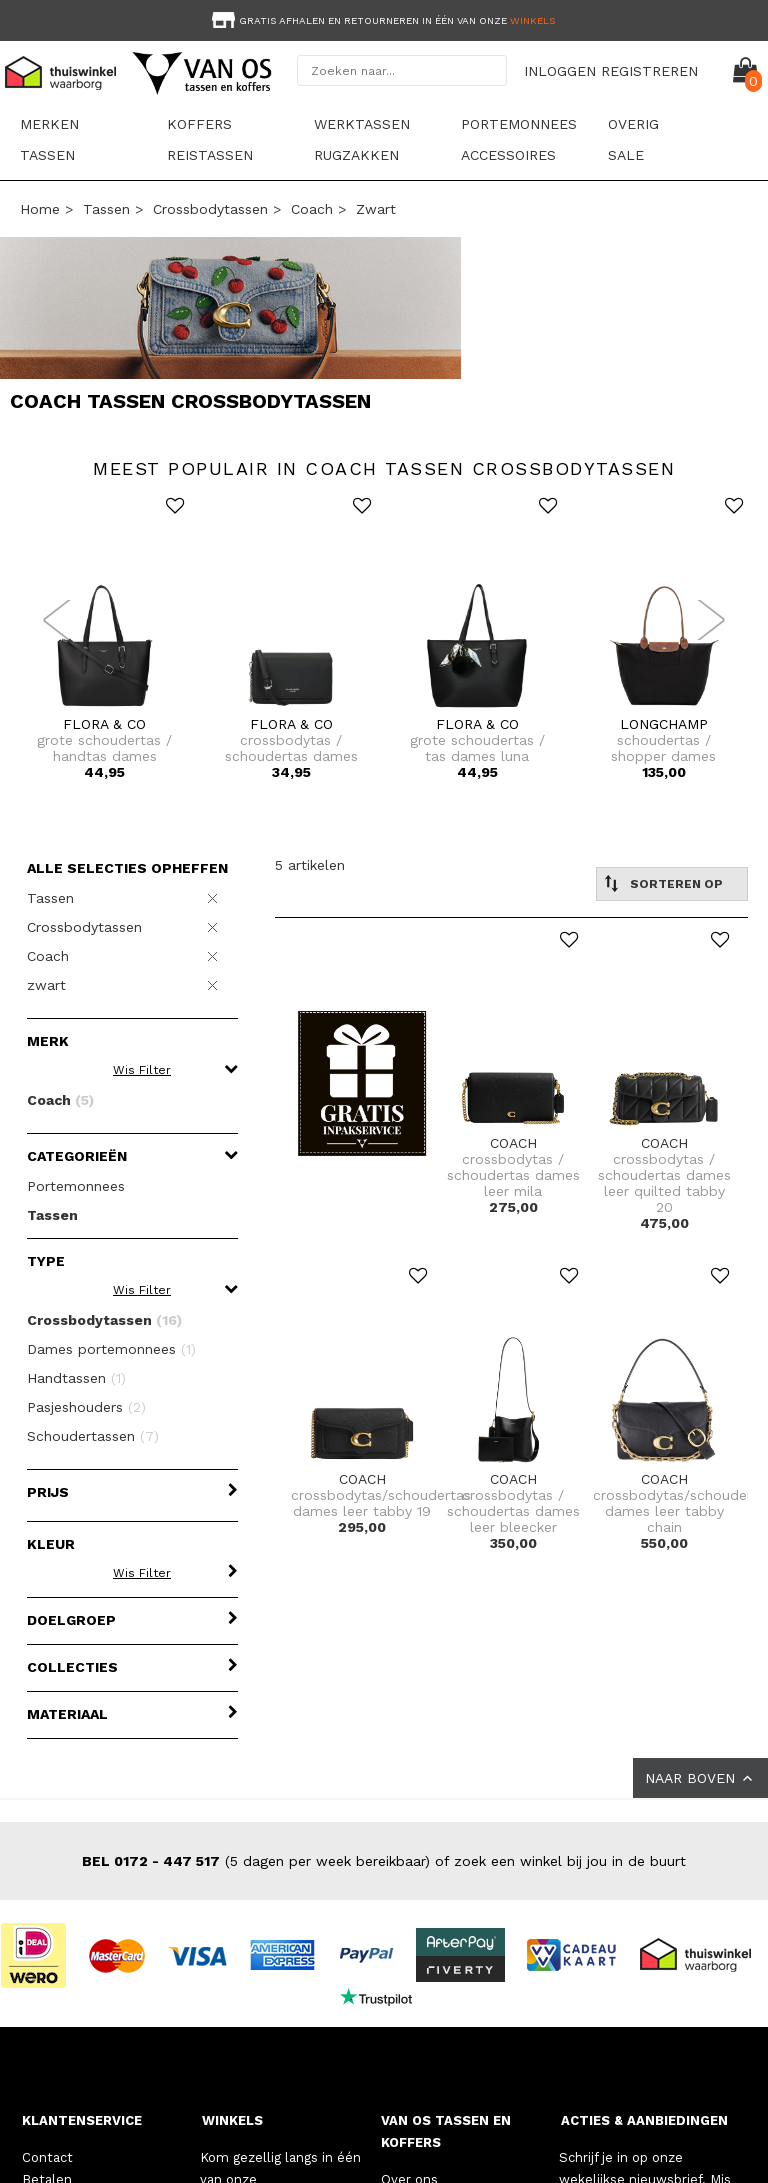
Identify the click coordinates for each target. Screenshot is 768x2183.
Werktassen (362, 124)
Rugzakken (356, 155)
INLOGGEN (560, 71)
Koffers (199, 124)
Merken (49, 124)
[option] (384, 18)
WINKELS (232, 2120)
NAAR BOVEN (700, 1778)
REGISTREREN (649, 71)
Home (40, 209)
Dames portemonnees (111, 1349)
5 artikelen (310, 865)
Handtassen (76, 1378)
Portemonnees (519, 124)
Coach (312, 209)
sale (626, 155)
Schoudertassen (93, 1436)
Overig (633, 124)
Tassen (47, 155)
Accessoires (508, 155)
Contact (47, 2157)
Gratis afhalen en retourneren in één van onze (381, 20)
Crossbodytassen (210, 209)
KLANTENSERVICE (82, 2120)
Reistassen (210, 155)
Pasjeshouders (86, 1407)
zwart (376, 209)
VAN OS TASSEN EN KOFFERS (446, 2131)
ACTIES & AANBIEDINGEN (644, 2120)
